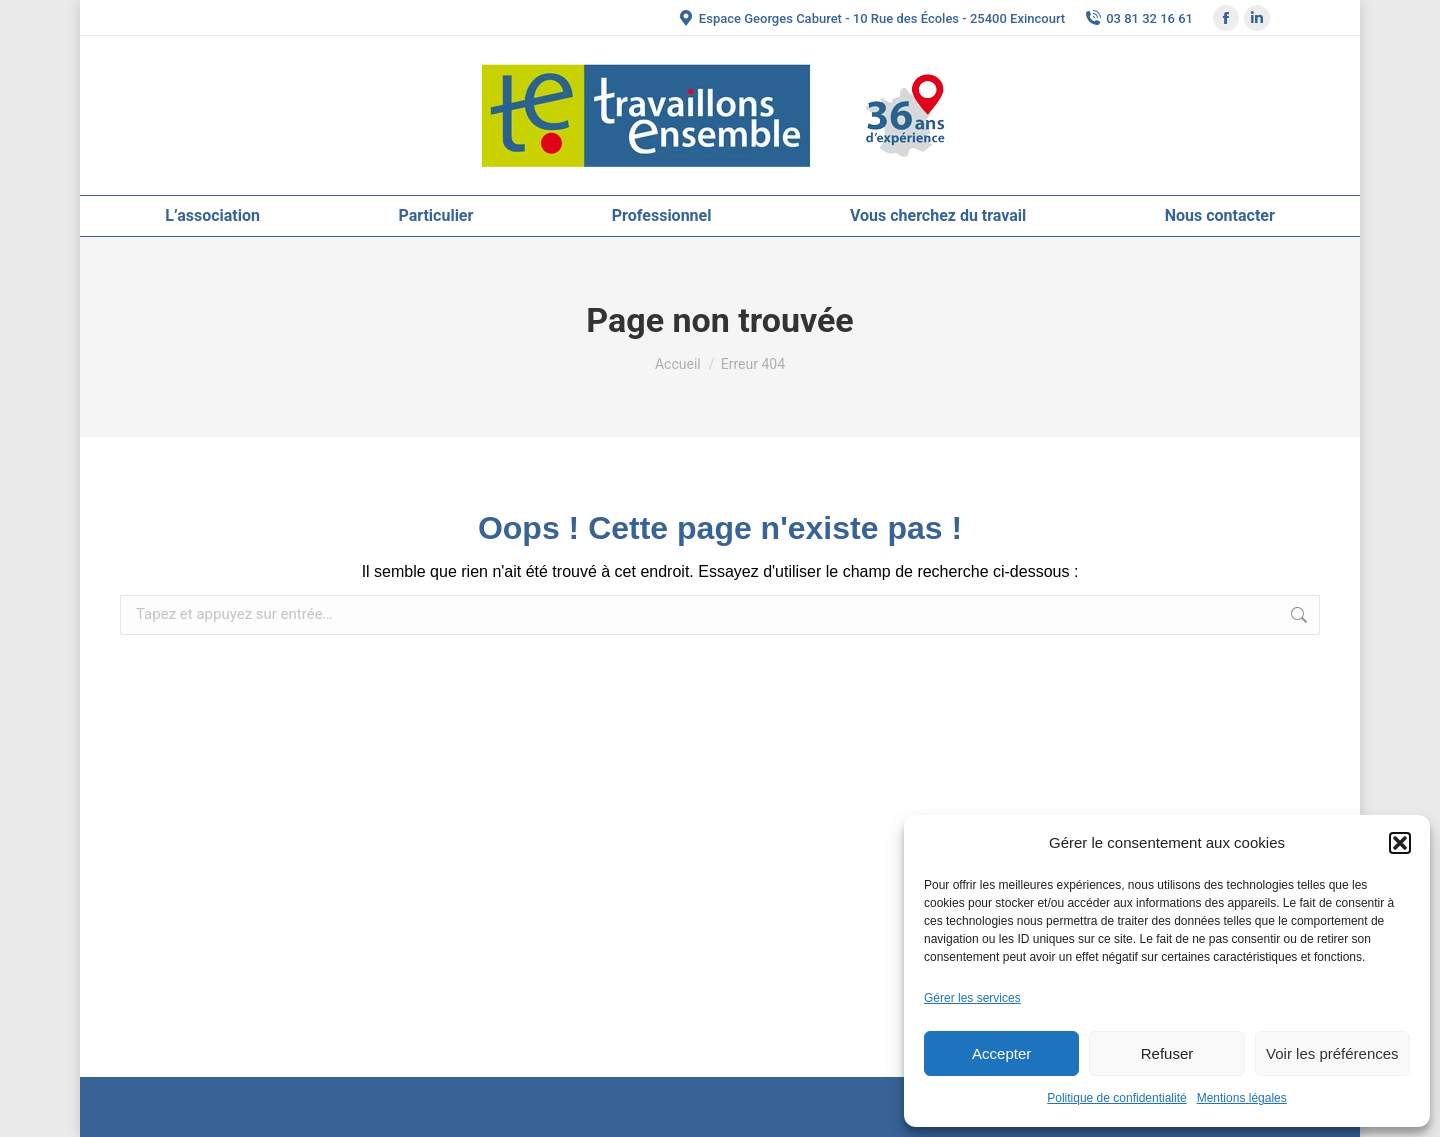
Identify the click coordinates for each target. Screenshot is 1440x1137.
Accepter (1001, 1053)
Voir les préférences (1332, 1053)
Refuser (1167, 1053)
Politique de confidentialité (1116, 1098)
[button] (1400, 843)
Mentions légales (1242, 1098)
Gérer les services (972, 998)
